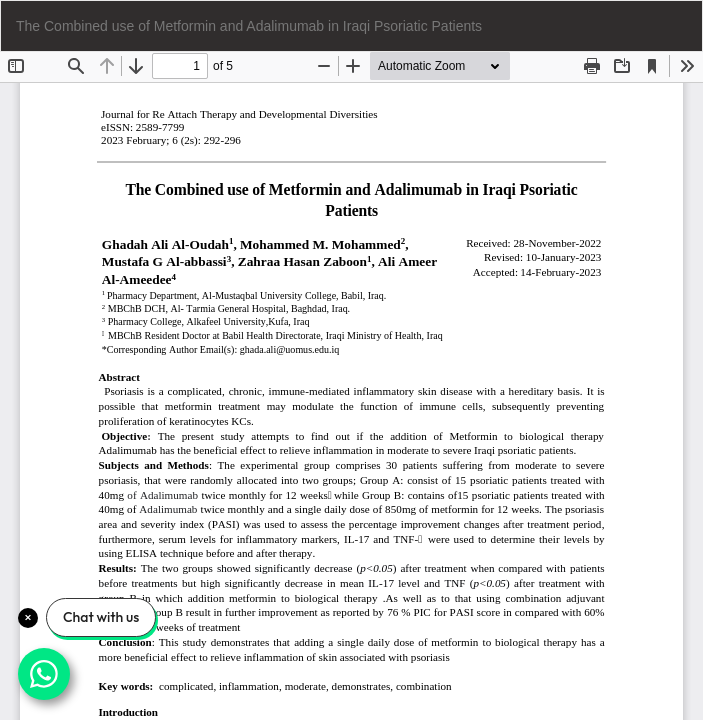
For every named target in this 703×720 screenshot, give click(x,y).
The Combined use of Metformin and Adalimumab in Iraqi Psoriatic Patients (249, 26)
